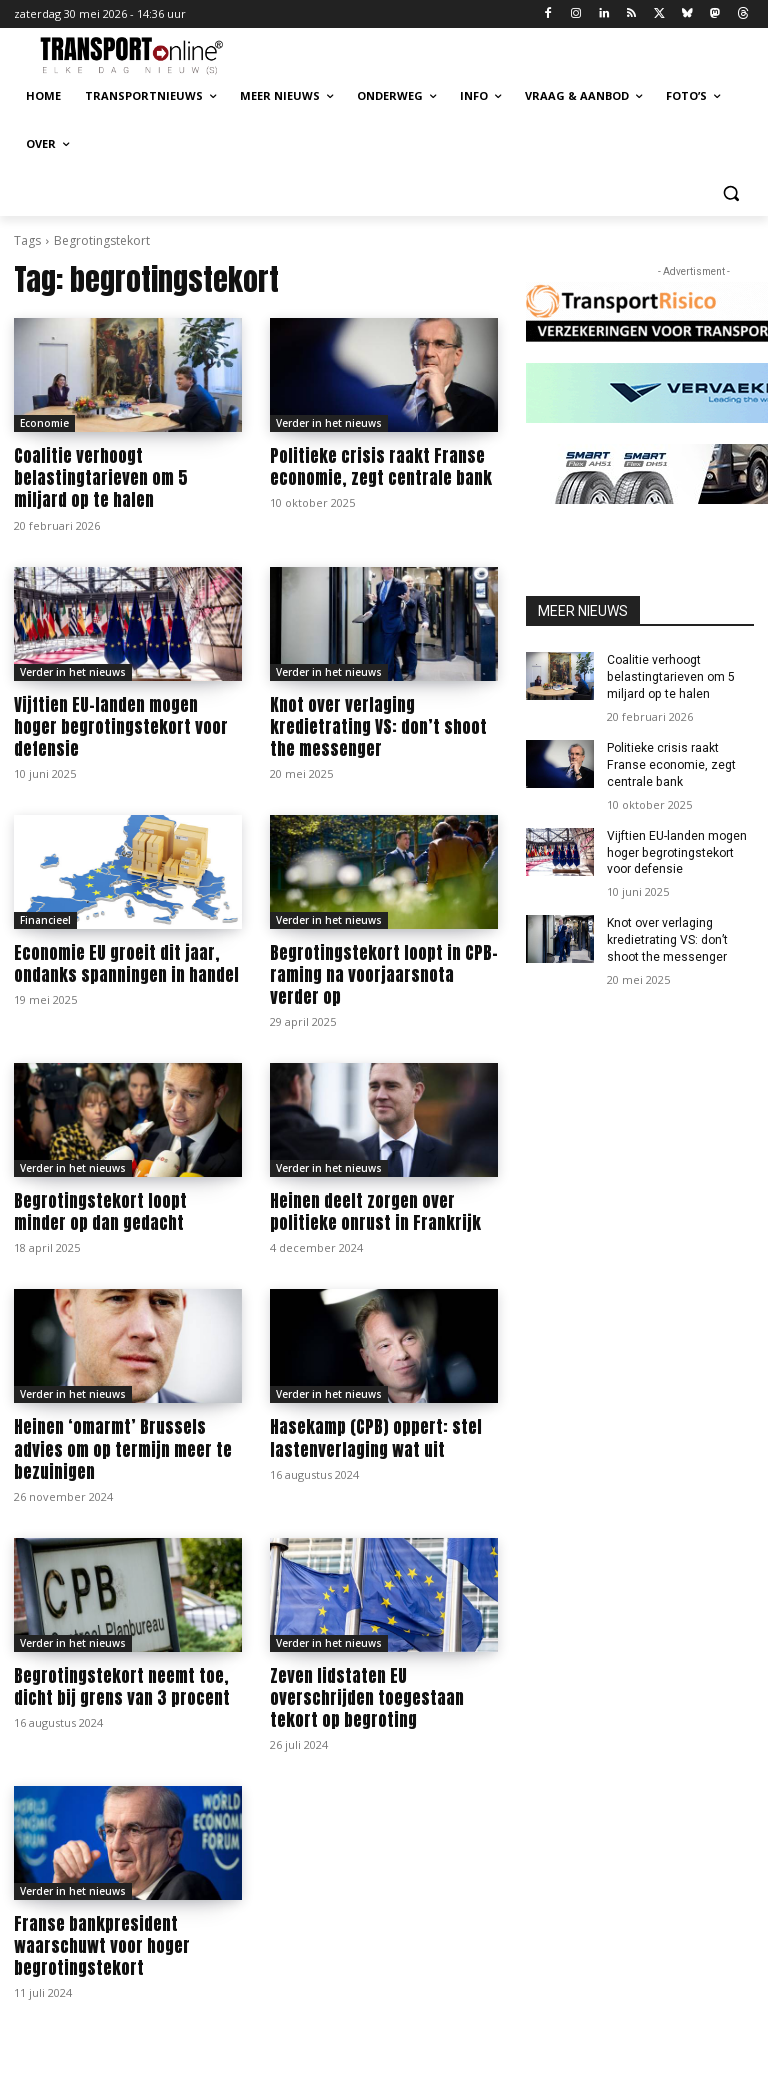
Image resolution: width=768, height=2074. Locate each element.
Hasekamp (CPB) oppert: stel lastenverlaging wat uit (376, 1437)
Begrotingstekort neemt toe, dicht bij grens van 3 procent (122, 1685)
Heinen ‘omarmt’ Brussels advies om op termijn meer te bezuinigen (123, 1448)
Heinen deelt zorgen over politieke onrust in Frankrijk (375, 1211)
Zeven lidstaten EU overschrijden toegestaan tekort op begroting (367, 1696)
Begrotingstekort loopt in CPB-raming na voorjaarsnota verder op (384, 974)
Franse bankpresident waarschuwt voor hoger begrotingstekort (102, 1944)
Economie (44, 423)
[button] (730, 192)
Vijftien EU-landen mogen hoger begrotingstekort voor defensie (121, 726)
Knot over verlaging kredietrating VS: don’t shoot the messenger (378, 726)
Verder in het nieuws (329, 423)
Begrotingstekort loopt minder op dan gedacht (100, 1211)
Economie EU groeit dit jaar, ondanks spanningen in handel (126, 963)
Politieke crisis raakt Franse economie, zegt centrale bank (381, 467)
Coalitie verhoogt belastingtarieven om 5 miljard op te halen (101, 478)
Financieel (45, 919)
